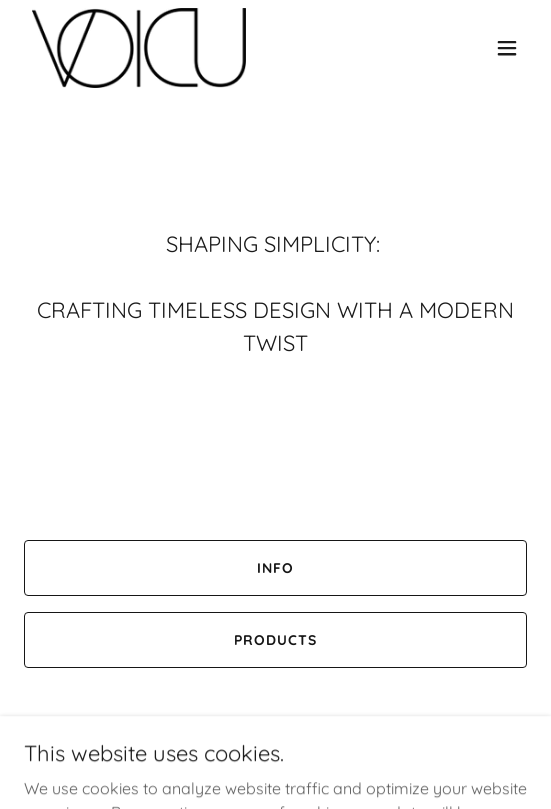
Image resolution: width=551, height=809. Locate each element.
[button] (507, 48)
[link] (139, 48)
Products (275, 640)
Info (275, 568)
